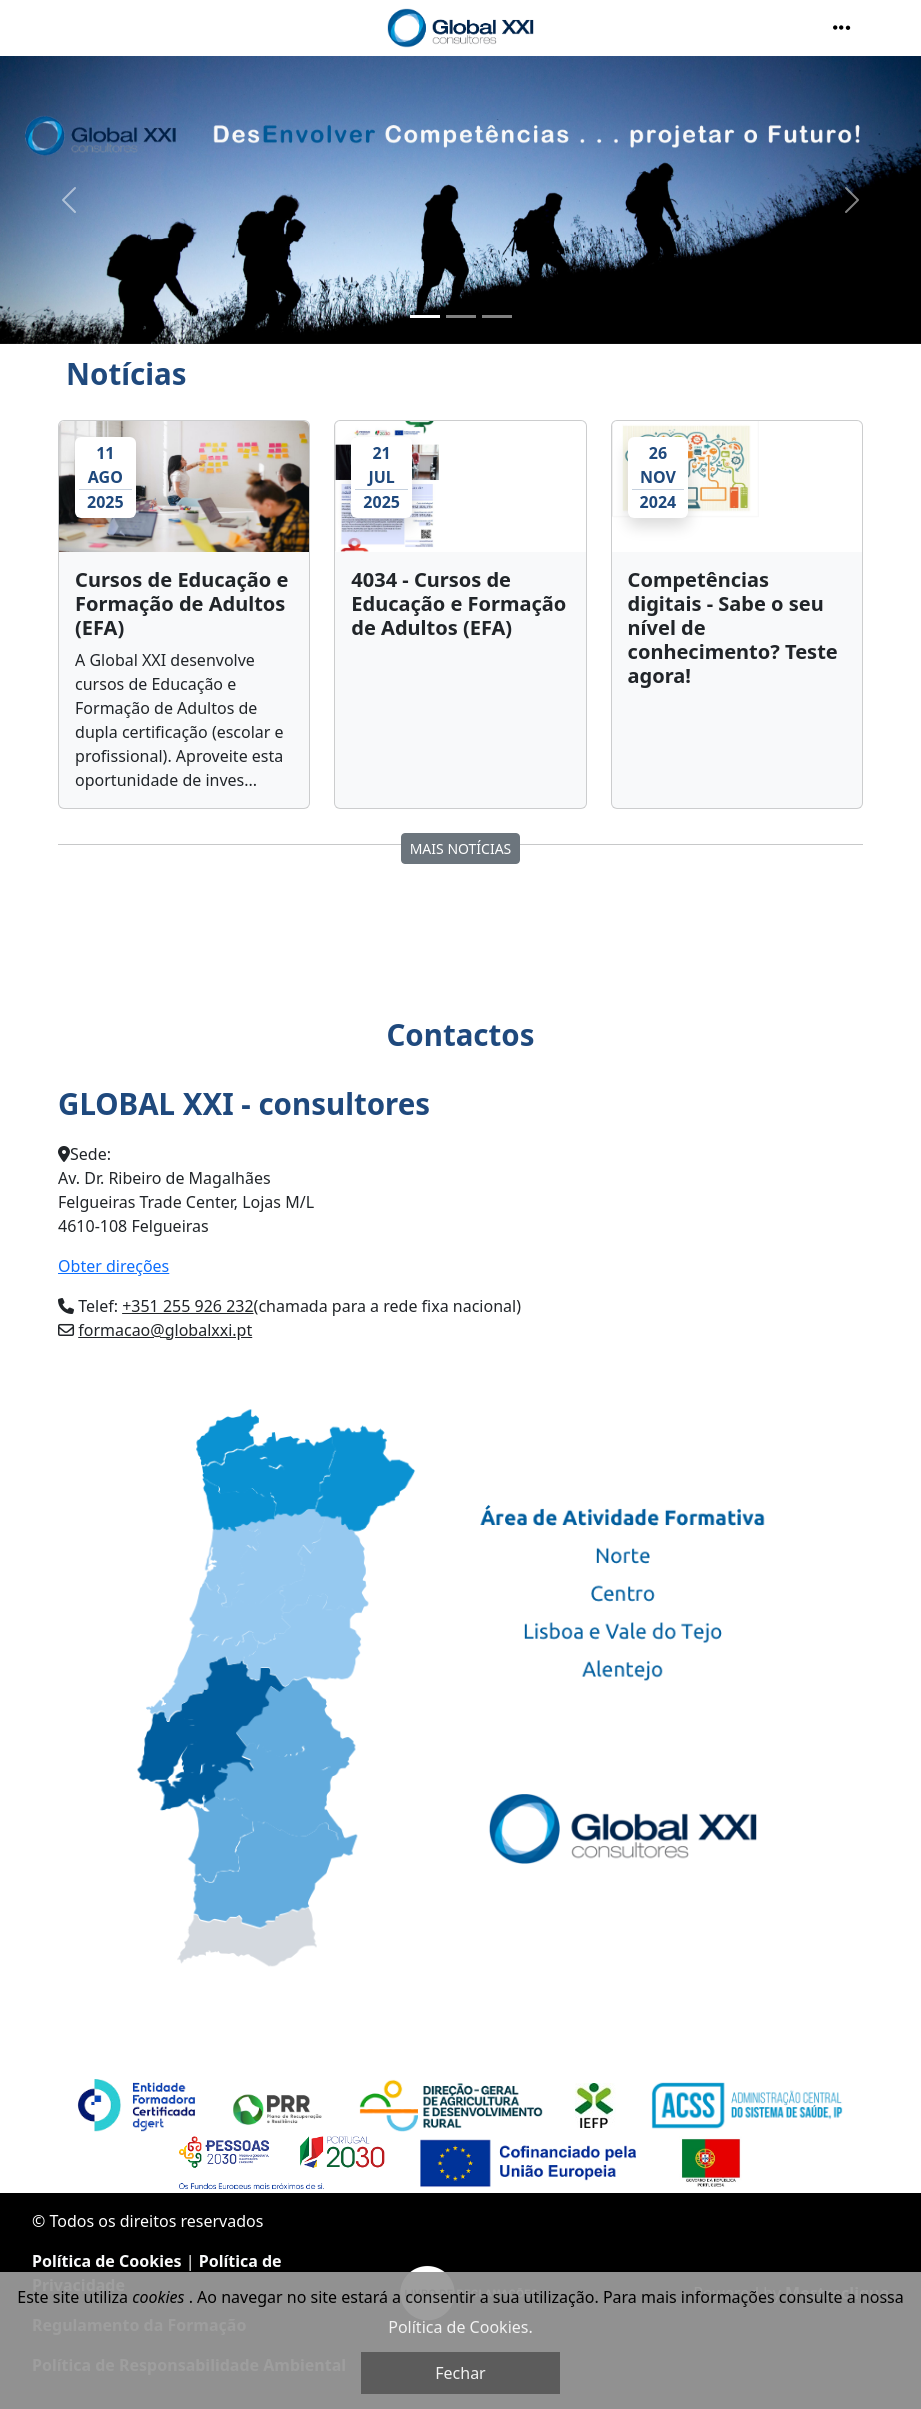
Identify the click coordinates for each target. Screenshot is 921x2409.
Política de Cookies (107, 2261)
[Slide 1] (425, 316)
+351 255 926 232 (187, 1306)
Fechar (460, 2373)
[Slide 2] (461, 316)
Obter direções (113, 1266)
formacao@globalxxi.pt (165, 1330)
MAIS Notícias (461, 848)
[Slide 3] (497, 316)
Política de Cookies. (460, 2327)
